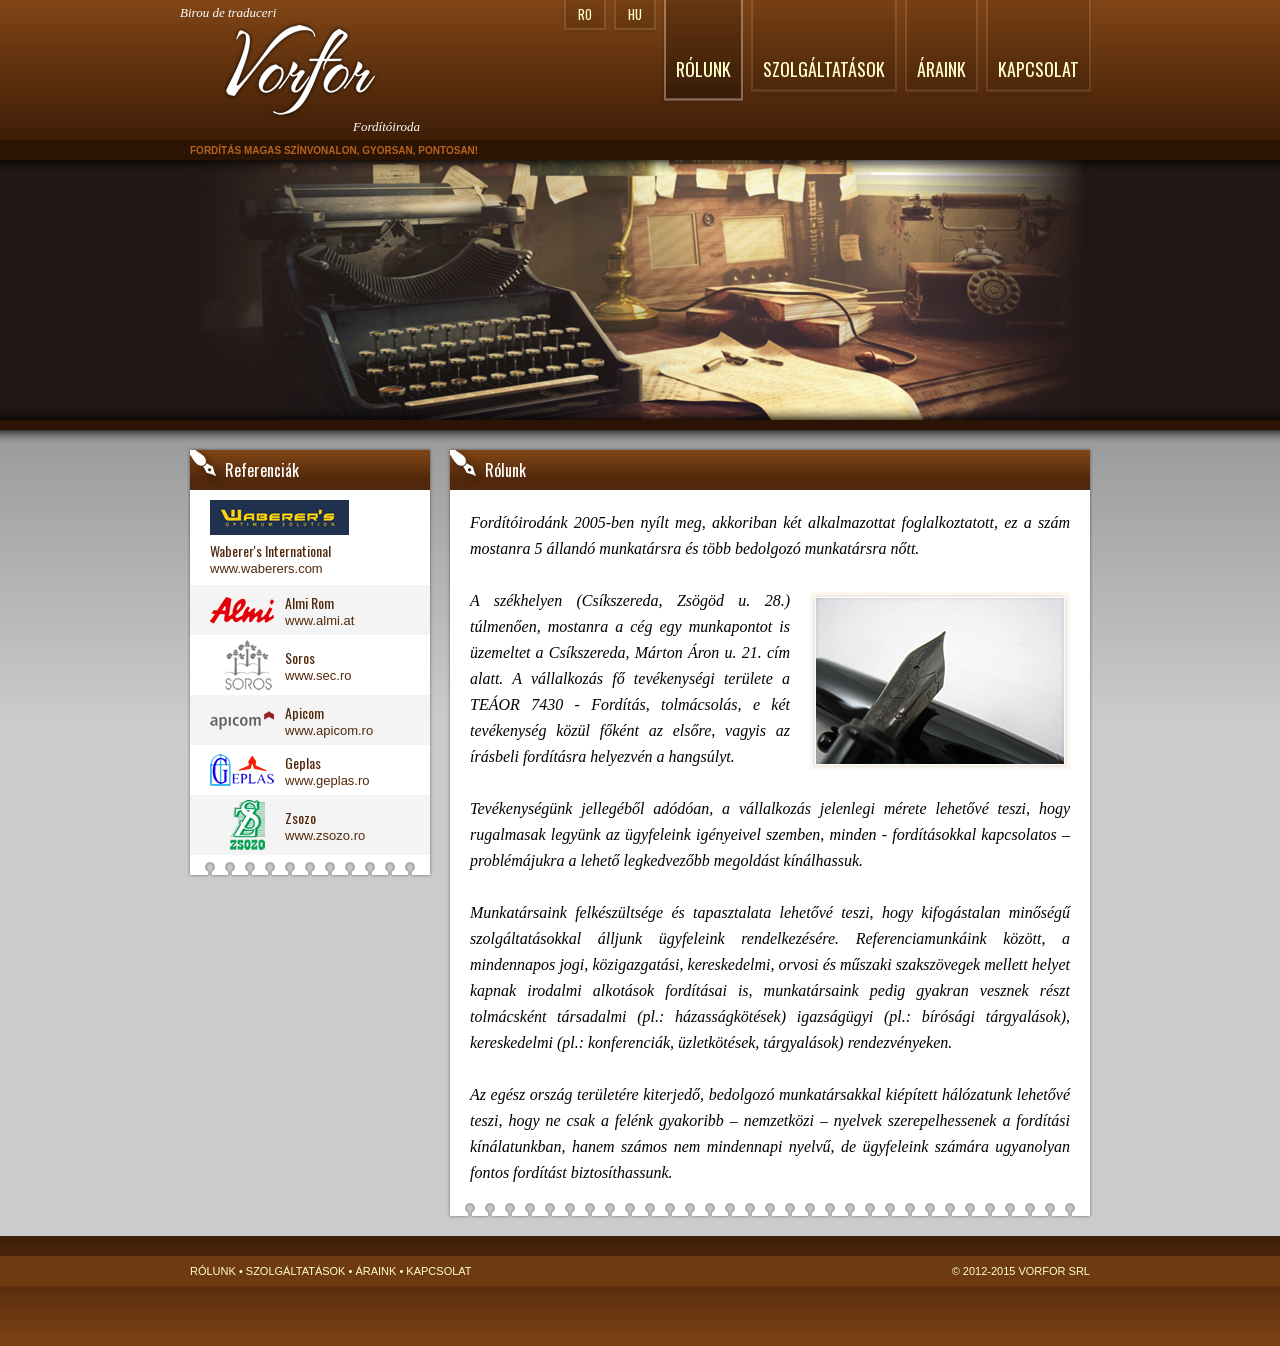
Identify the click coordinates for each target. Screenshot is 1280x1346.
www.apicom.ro (329, 730)
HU (635, 14)
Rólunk (703, 69)
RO (585, 14)
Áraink (941, 69)
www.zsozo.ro (325, 835)
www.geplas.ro (327, 780)
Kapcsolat (1038, 69)
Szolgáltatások (824, 69)
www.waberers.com (266, 568)
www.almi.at (319, 620)
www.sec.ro (318, 675)
